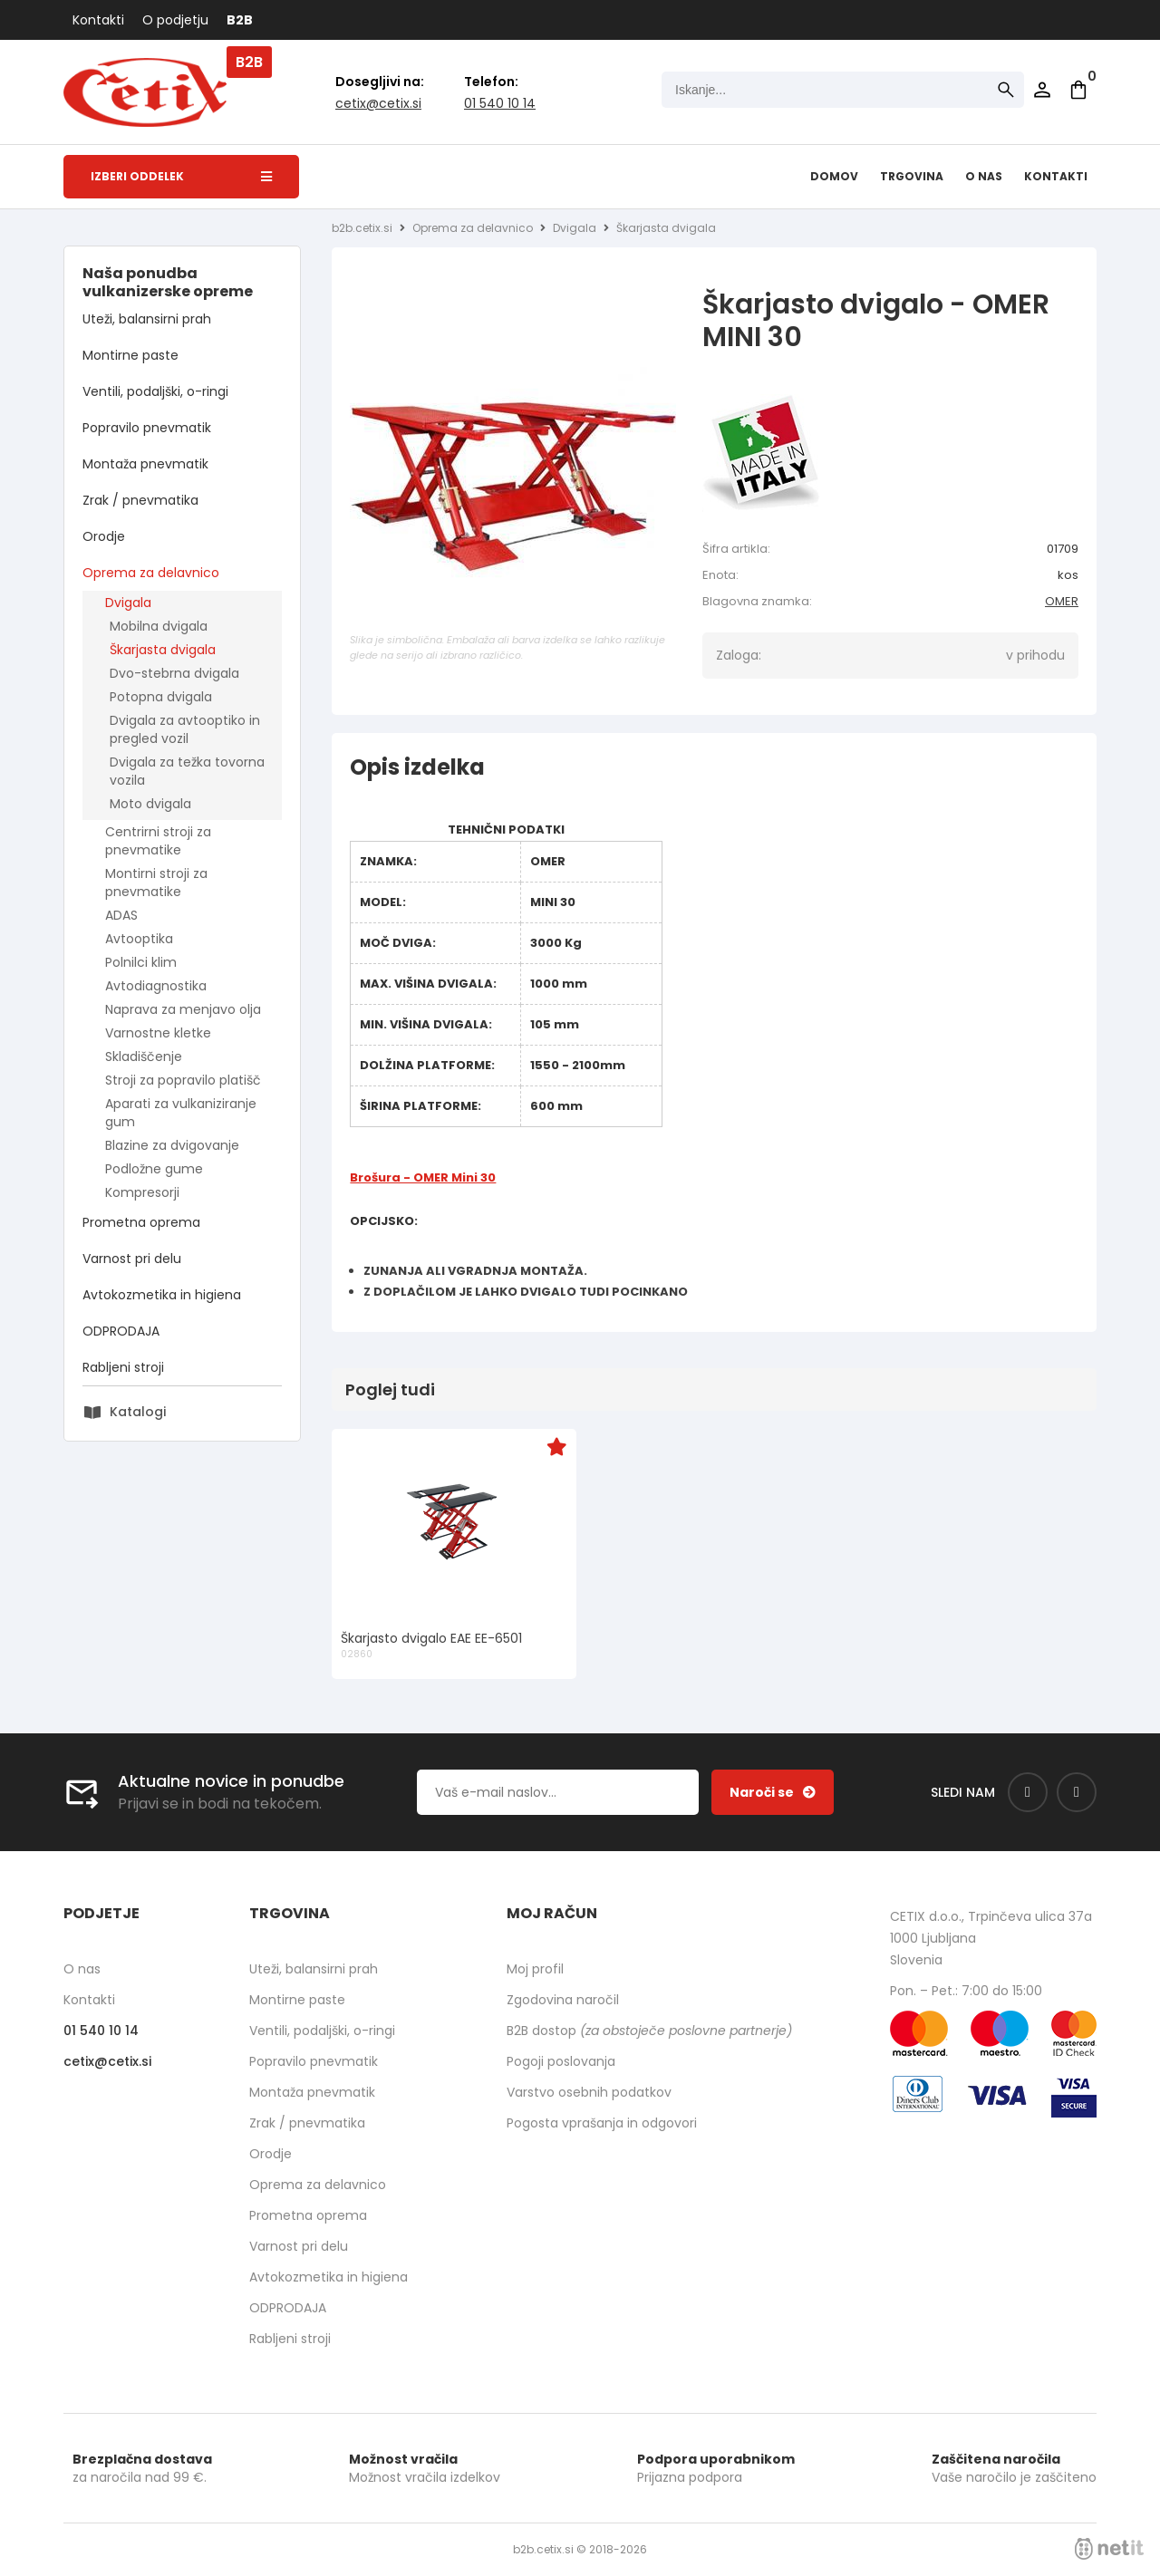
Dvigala (128, 602)
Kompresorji (142, 1192)
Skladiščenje (143, 1056)
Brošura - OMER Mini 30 (423, 1177)
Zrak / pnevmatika (140, 500)
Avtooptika (139, 939)
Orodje (103, 536)
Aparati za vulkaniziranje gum (180, 1113)
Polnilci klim (141, 962)
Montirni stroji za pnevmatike (156, 882)
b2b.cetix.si (362, 228)
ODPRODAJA (121, 1331)
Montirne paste (130, 355)
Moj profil (535, 1969)
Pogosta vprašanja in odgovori (602, 2123)
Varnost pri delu (131, 1258)
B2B (240, 20)
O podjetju (175, 20)
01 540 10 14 (500, 103)
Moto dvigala (150, 804)
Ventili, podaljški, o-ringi (155, 391)
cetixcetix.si (378, 103)
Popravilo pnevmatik (146, 428)
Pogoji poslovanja (561, 2061)
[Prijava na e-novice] (772, 1792)
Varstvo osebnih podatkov (589, 2092)
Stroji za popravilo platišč (183, 1080)
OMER (1061, 601)
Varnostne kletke (158, 1033)
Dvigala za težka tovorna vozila (187, 771)
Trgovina (911, 176)
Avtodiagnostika (156, 986)
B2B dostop (649, 2030)
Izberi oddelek (181, 176)
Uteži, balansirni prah (146, 319)
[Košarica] (1078, 90)
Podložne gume (154, 1169)
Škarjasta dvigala (163, 650)
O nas (983, 176)
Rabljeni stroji (123, 1367)
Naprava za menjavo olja (183, 1009)
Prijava (1042, 90)
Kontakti (98, 20)
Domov (834, 176)
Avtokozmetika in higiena (161, 1295)
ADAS (121, 915)
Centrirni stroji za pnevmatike (158, 841)
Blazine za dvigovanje (172, 1145)
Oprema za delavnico (150, 573)
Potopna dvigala (161, 697)
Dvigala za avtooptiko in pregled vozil (185, 729)
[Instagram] (1077, 1792)
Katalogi (138, 1412)
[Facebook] (1028, 1792)
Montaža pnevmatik (145, 464)
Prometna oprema (141, 1222)
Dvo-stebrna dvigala (174, 673)
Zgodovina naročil (563, 2000)
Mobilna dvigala (159, 626)
